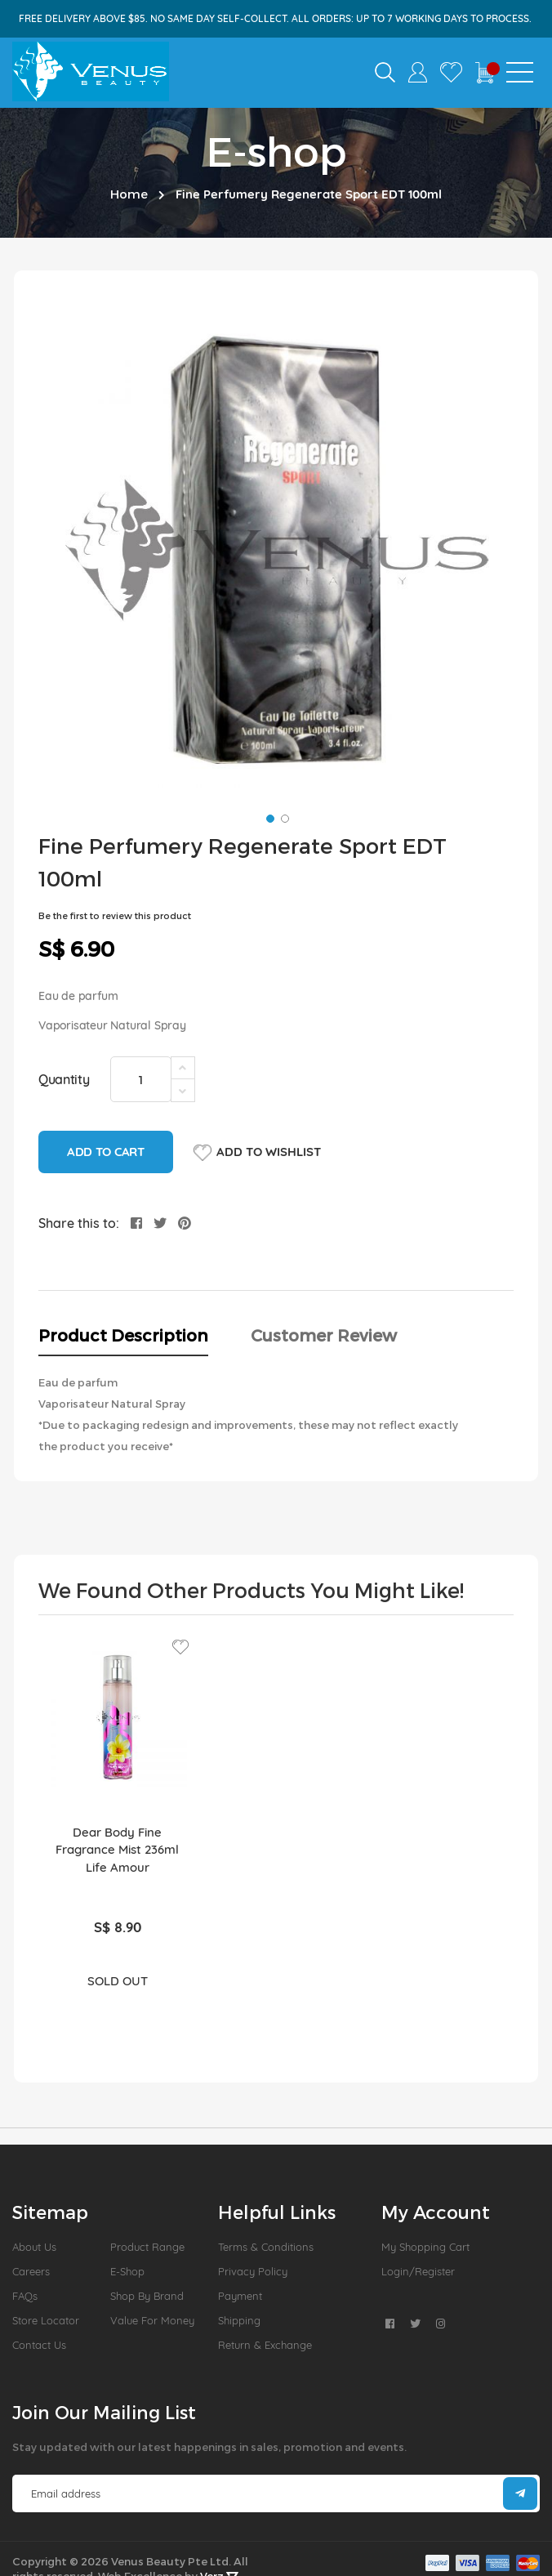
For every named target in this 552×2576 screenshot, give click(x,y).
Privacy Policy (252, 2271)
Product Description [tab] (123, 1335)
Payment (240, 2295)
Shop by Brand (147, 2295)
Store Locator (45, 2320)
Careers (31, 2271)
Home (129, 193)
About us (34, 2246)
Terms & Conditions (266, 2246)
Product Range (147, 2246)
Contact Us (39, 2344)
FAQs (25, 2295)
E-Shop (127, 2271)
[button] (268, 817)
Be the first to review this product (114, 915)
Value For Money (152, 2320)
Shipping (239, 2320)
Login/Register (418, 2271)
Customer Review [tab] (324, 1335)
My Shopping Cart (425, 2246)
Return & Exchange (265, 2344)
